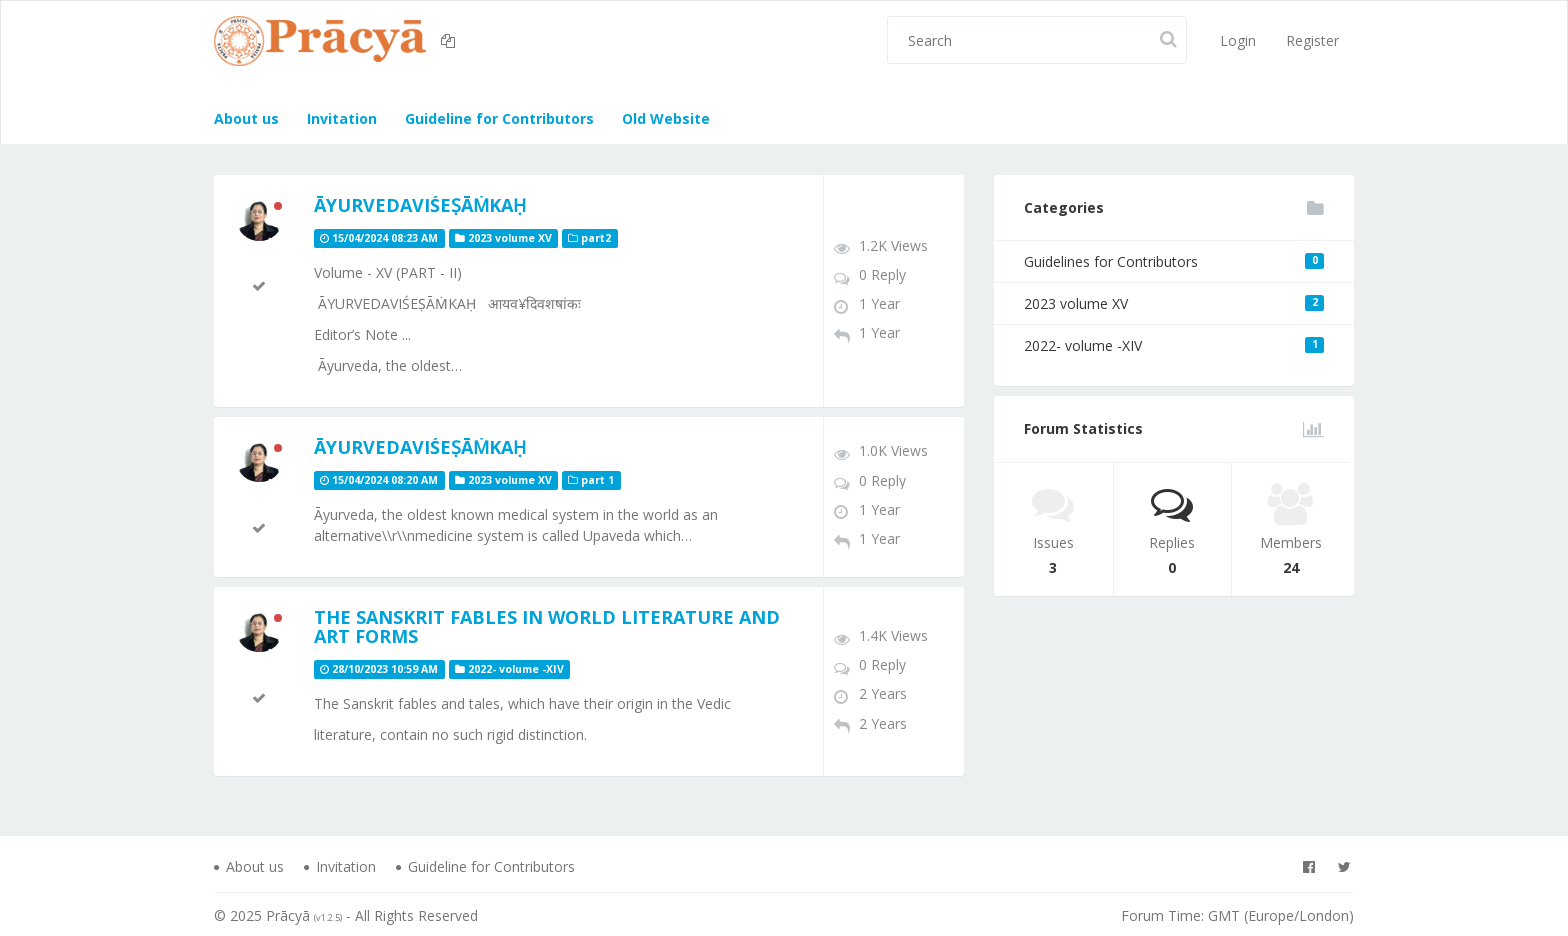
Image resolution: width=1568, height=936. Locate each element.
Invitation (340, 118)
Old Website (664, 118)
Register (1312, 40)
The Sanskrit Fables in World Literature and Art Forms (547, 627)
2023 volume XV (1174, 303)
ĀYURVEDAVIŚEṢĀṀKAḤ (420, 205)
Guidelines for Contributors (1174, 261)
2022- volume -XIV (1174, 345)
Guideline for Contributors (497, 118)
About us (246, 118)
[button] (450, 41)
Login (1238, 40)
